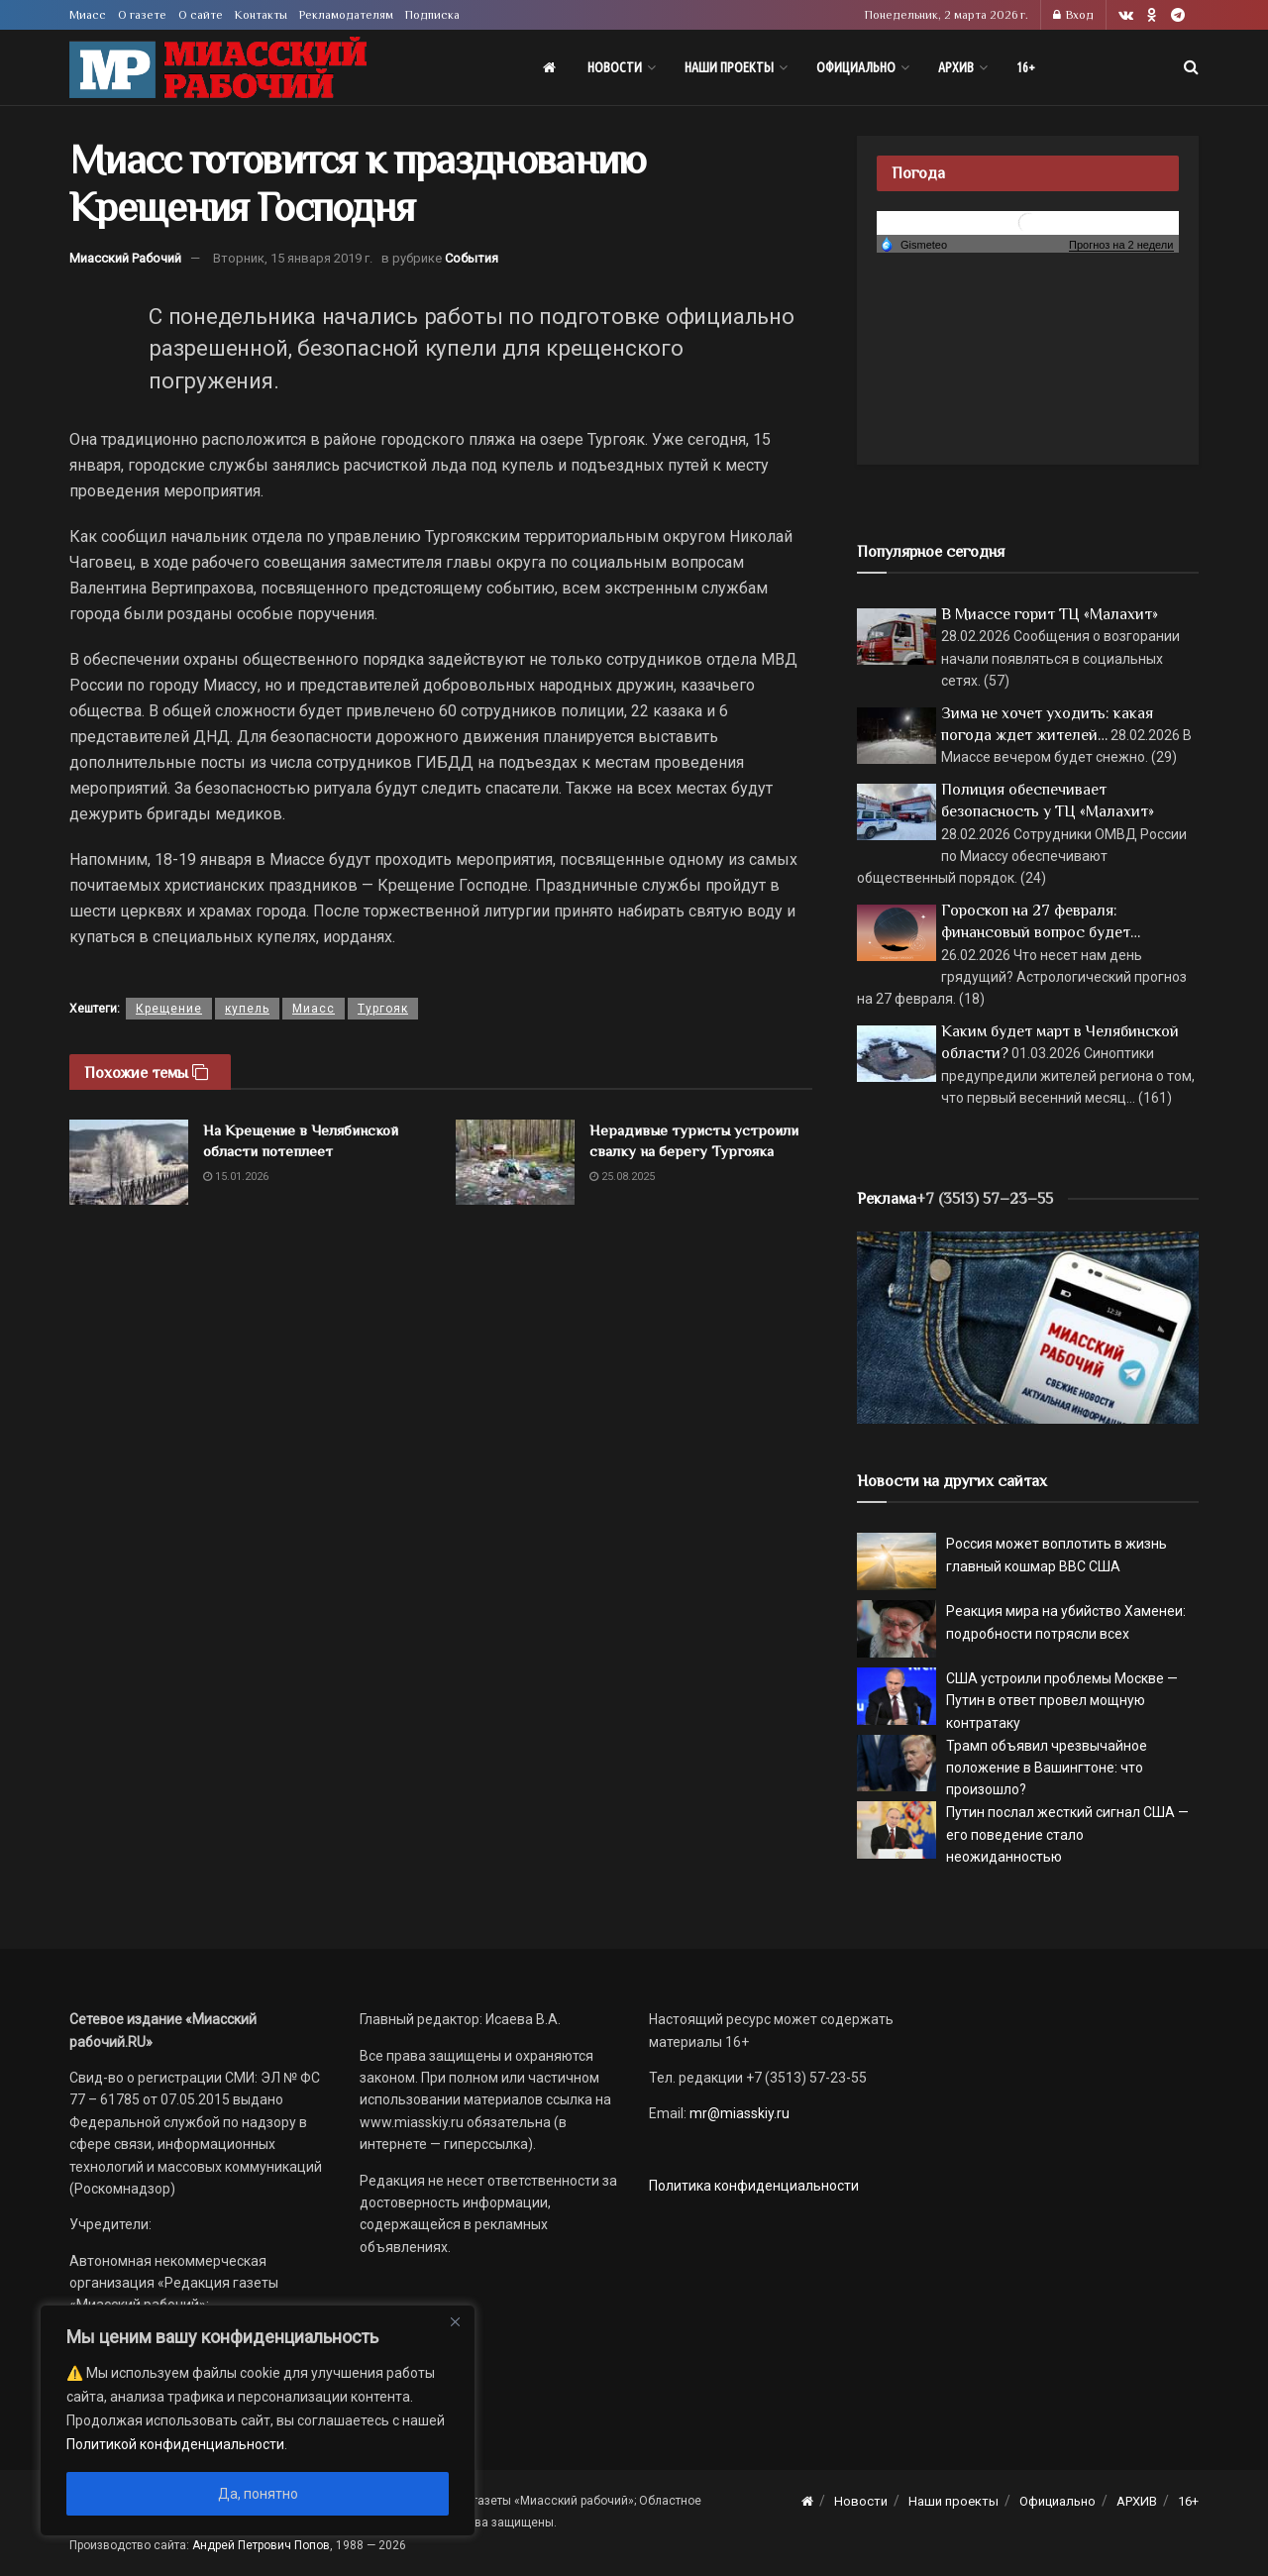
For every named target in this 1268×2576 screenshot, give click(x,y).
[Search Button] (1191, 67)
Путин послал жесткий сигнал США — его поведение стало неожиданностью (1067, 1834)
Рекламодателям (346, 15)
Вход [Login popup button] (1073, 15)
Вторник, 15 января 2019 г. (292, 258)
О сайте (200, 15)
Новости (614, 67)
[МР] (1028, 1327)
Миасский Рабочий (125, 258)
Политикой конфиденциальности (175, 2444)
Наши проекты (729, 67)
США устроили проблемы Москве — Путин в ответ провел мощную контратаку (1062, 1700)
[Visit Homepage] (218, 68)
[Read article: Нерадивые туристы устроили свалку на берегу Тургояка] (515, 1162)
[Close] (455, 2321)
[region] (258, 2420)
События (471, 258)
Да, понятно (258, 2494)
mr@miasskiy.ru (738, 2113)
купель (247, 1009)
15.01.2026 (235, 1176)
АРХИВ (956, 67)
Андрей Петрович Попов (261, 2545)
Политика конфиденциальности (754, 2186)
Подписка (432, 15)
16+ (1025, 67)
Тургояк (383, 1009)
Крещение (169, 1009)
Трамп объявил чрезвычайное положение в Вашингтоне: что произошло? (1046, 1768)
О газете (142, 15)
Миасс (87, 15)
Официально (856, 67)
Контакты (261, 15)
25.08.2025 (622, 1176)
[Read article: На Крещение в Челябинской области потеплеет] (128, 1162)
